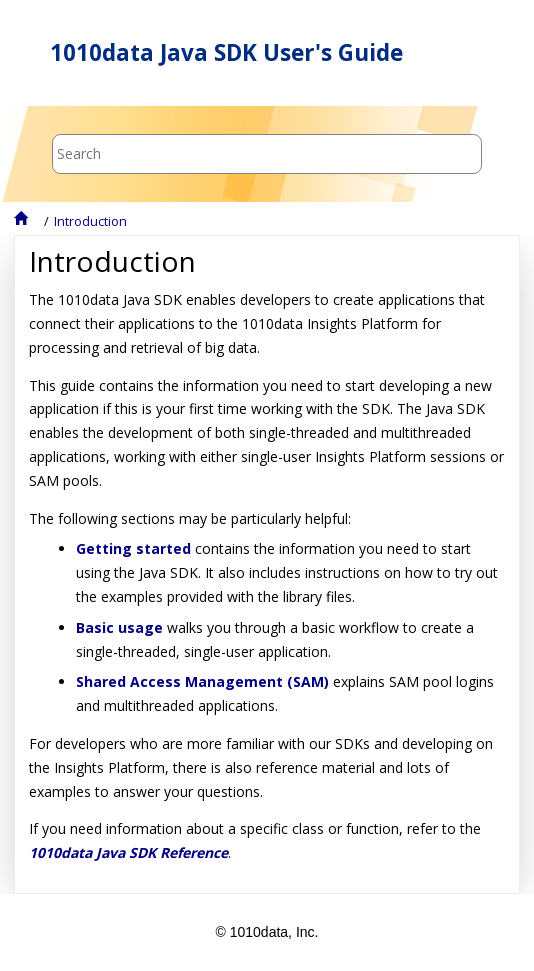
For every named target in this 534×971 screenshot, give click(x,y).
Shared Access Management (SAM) (202, 681)
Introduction (90, 221)
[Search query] (267, 153)
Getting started (133, 548)
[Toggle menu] (487, 53)
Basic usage (119, 627)
